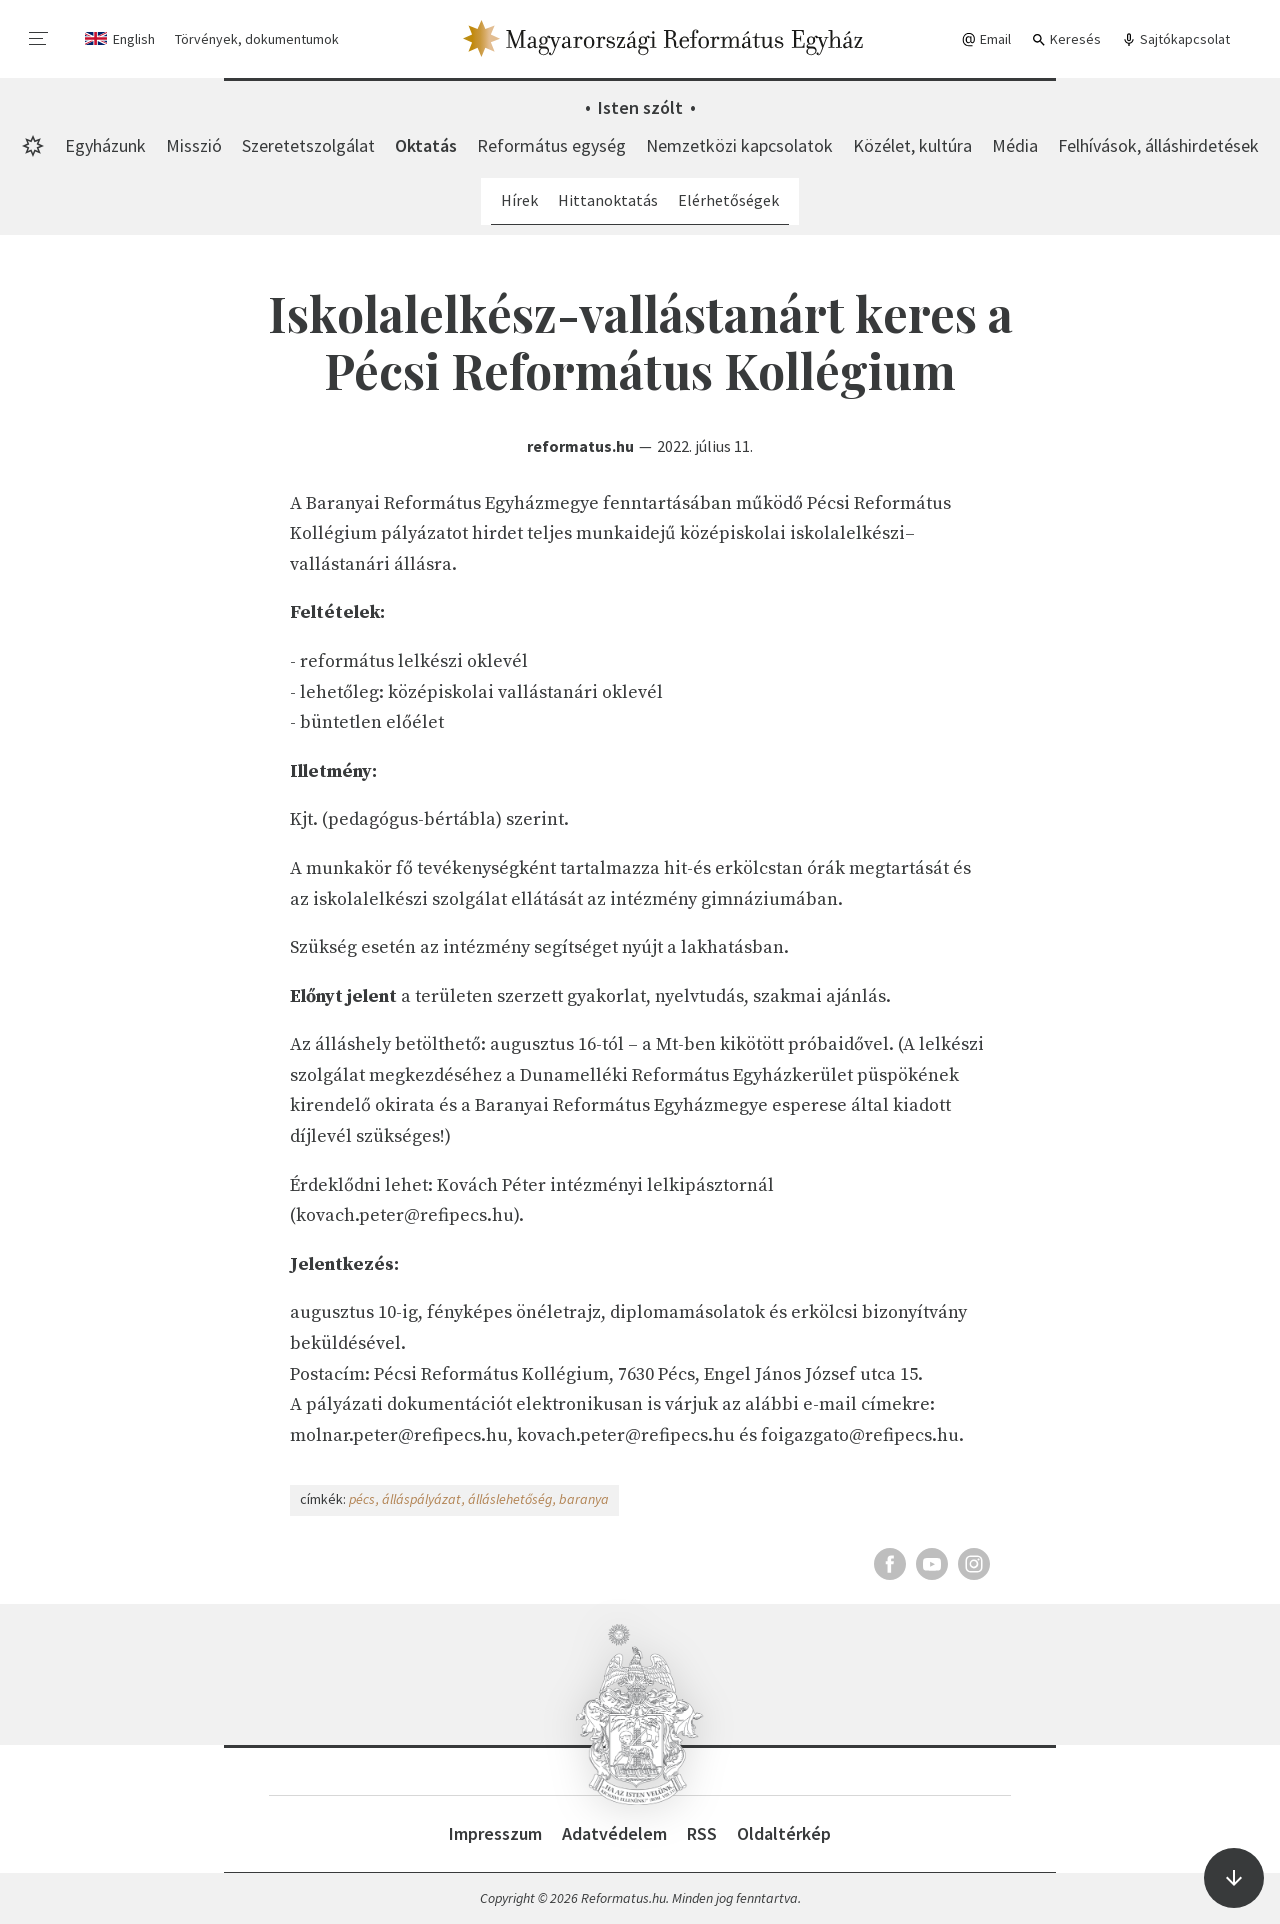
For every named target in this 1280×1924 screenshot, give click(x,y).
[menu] (39, 39)
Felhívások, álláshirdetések (1158, 145)
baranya (584, 1499)
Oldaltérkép (784, 1833)
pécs (362, 1499)
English (134, 39)
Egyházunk (105, 145)
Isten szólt (640, 107)
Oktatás (426, 145)
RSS (702, 1833)
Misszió (194, 145)
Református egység (551, 145)
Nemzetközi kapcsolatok (739, 145)
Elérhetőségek (728, 200)
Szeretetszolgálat (308, 145)
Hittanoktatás (608, 200)
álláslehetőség (510, 1499)
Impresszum (495, 1833)
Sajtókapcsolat (1175, 39)
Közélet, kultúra (912, 145)
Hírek (519, 200)
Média (1015, 145)
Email (986, 39)
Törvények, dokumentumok (257, 39)
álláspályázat (421, 1499)
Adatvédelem (614, 1833)
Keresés (1066, 39)
